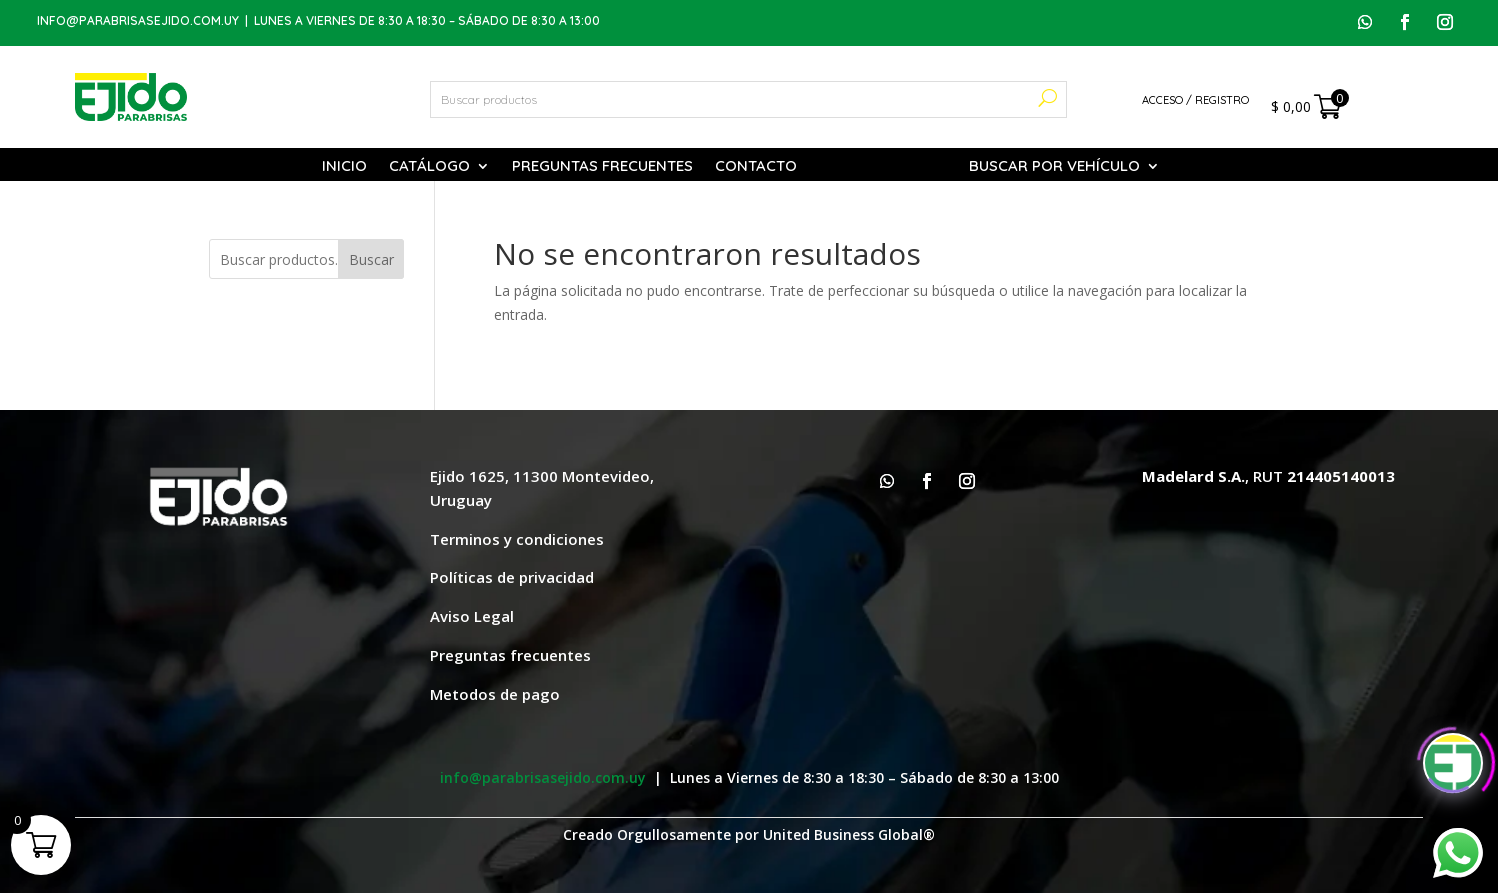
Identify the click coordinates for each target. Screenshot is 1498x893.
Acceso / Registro (1195, 100)
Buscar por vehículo (1054, 167)
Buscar (371, 259)
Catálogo (429, 167)
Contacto (756, 167)
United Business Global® (849, 834)
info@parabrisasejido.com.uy (138, 20)
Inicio (344, 167)
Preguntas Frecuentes (602, 167)
